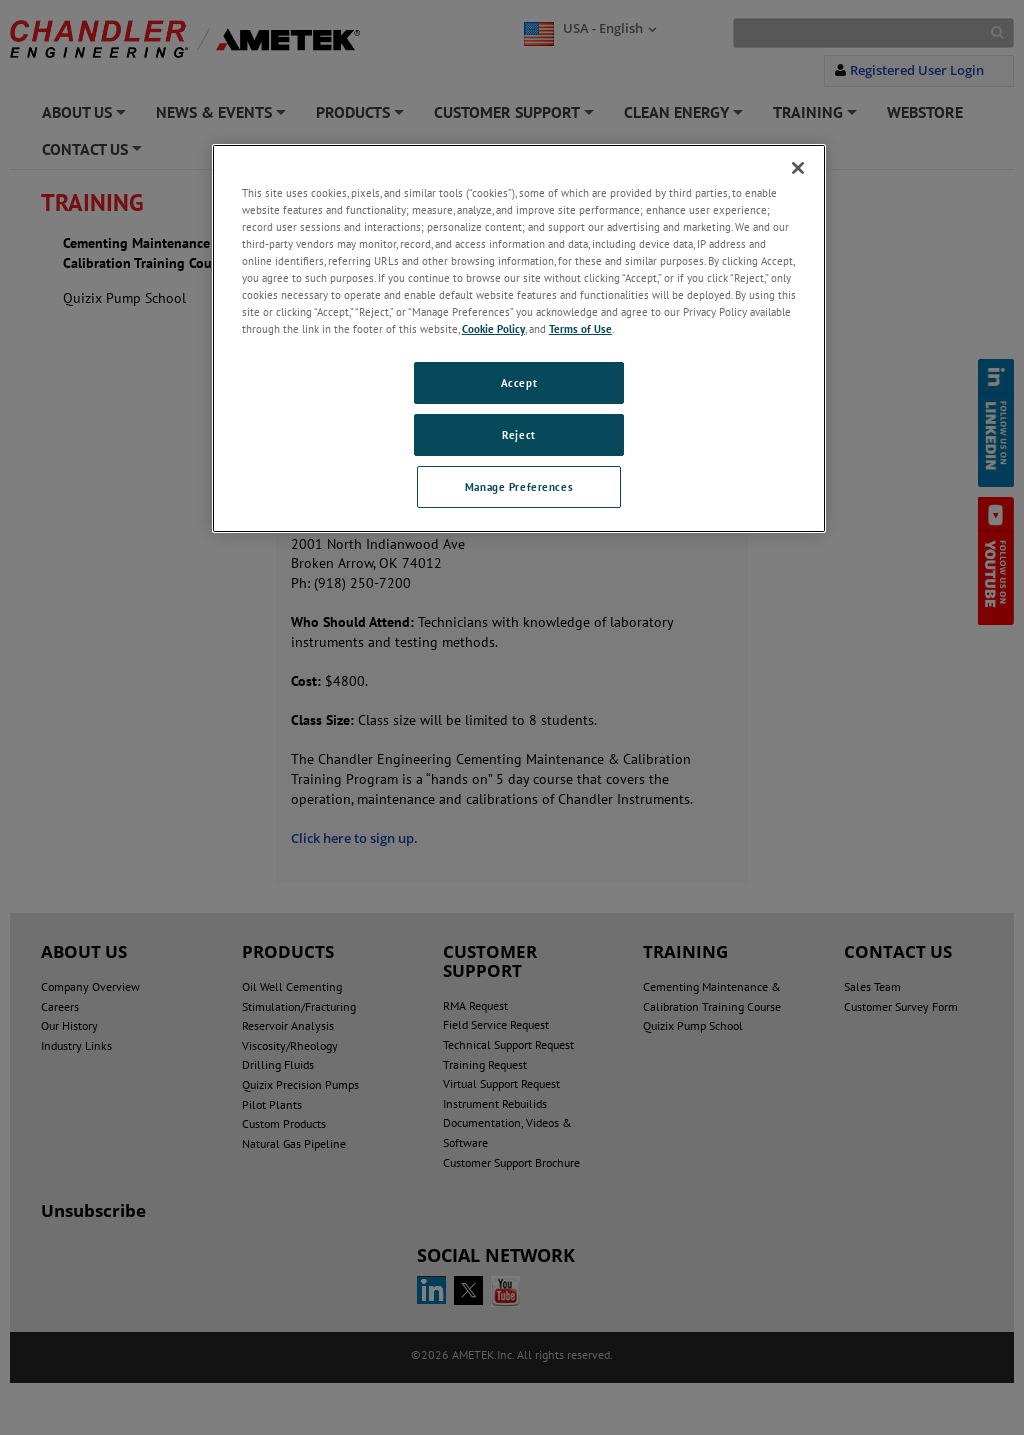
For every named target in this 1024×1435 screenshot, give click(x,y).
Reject (518, 434)
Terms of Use (580, 328)
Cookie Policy (493, 328)
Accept (519, 382)
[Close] (798, 168)
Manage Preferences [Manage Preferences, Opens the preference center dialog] (519, 486)
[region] (519, 338)
